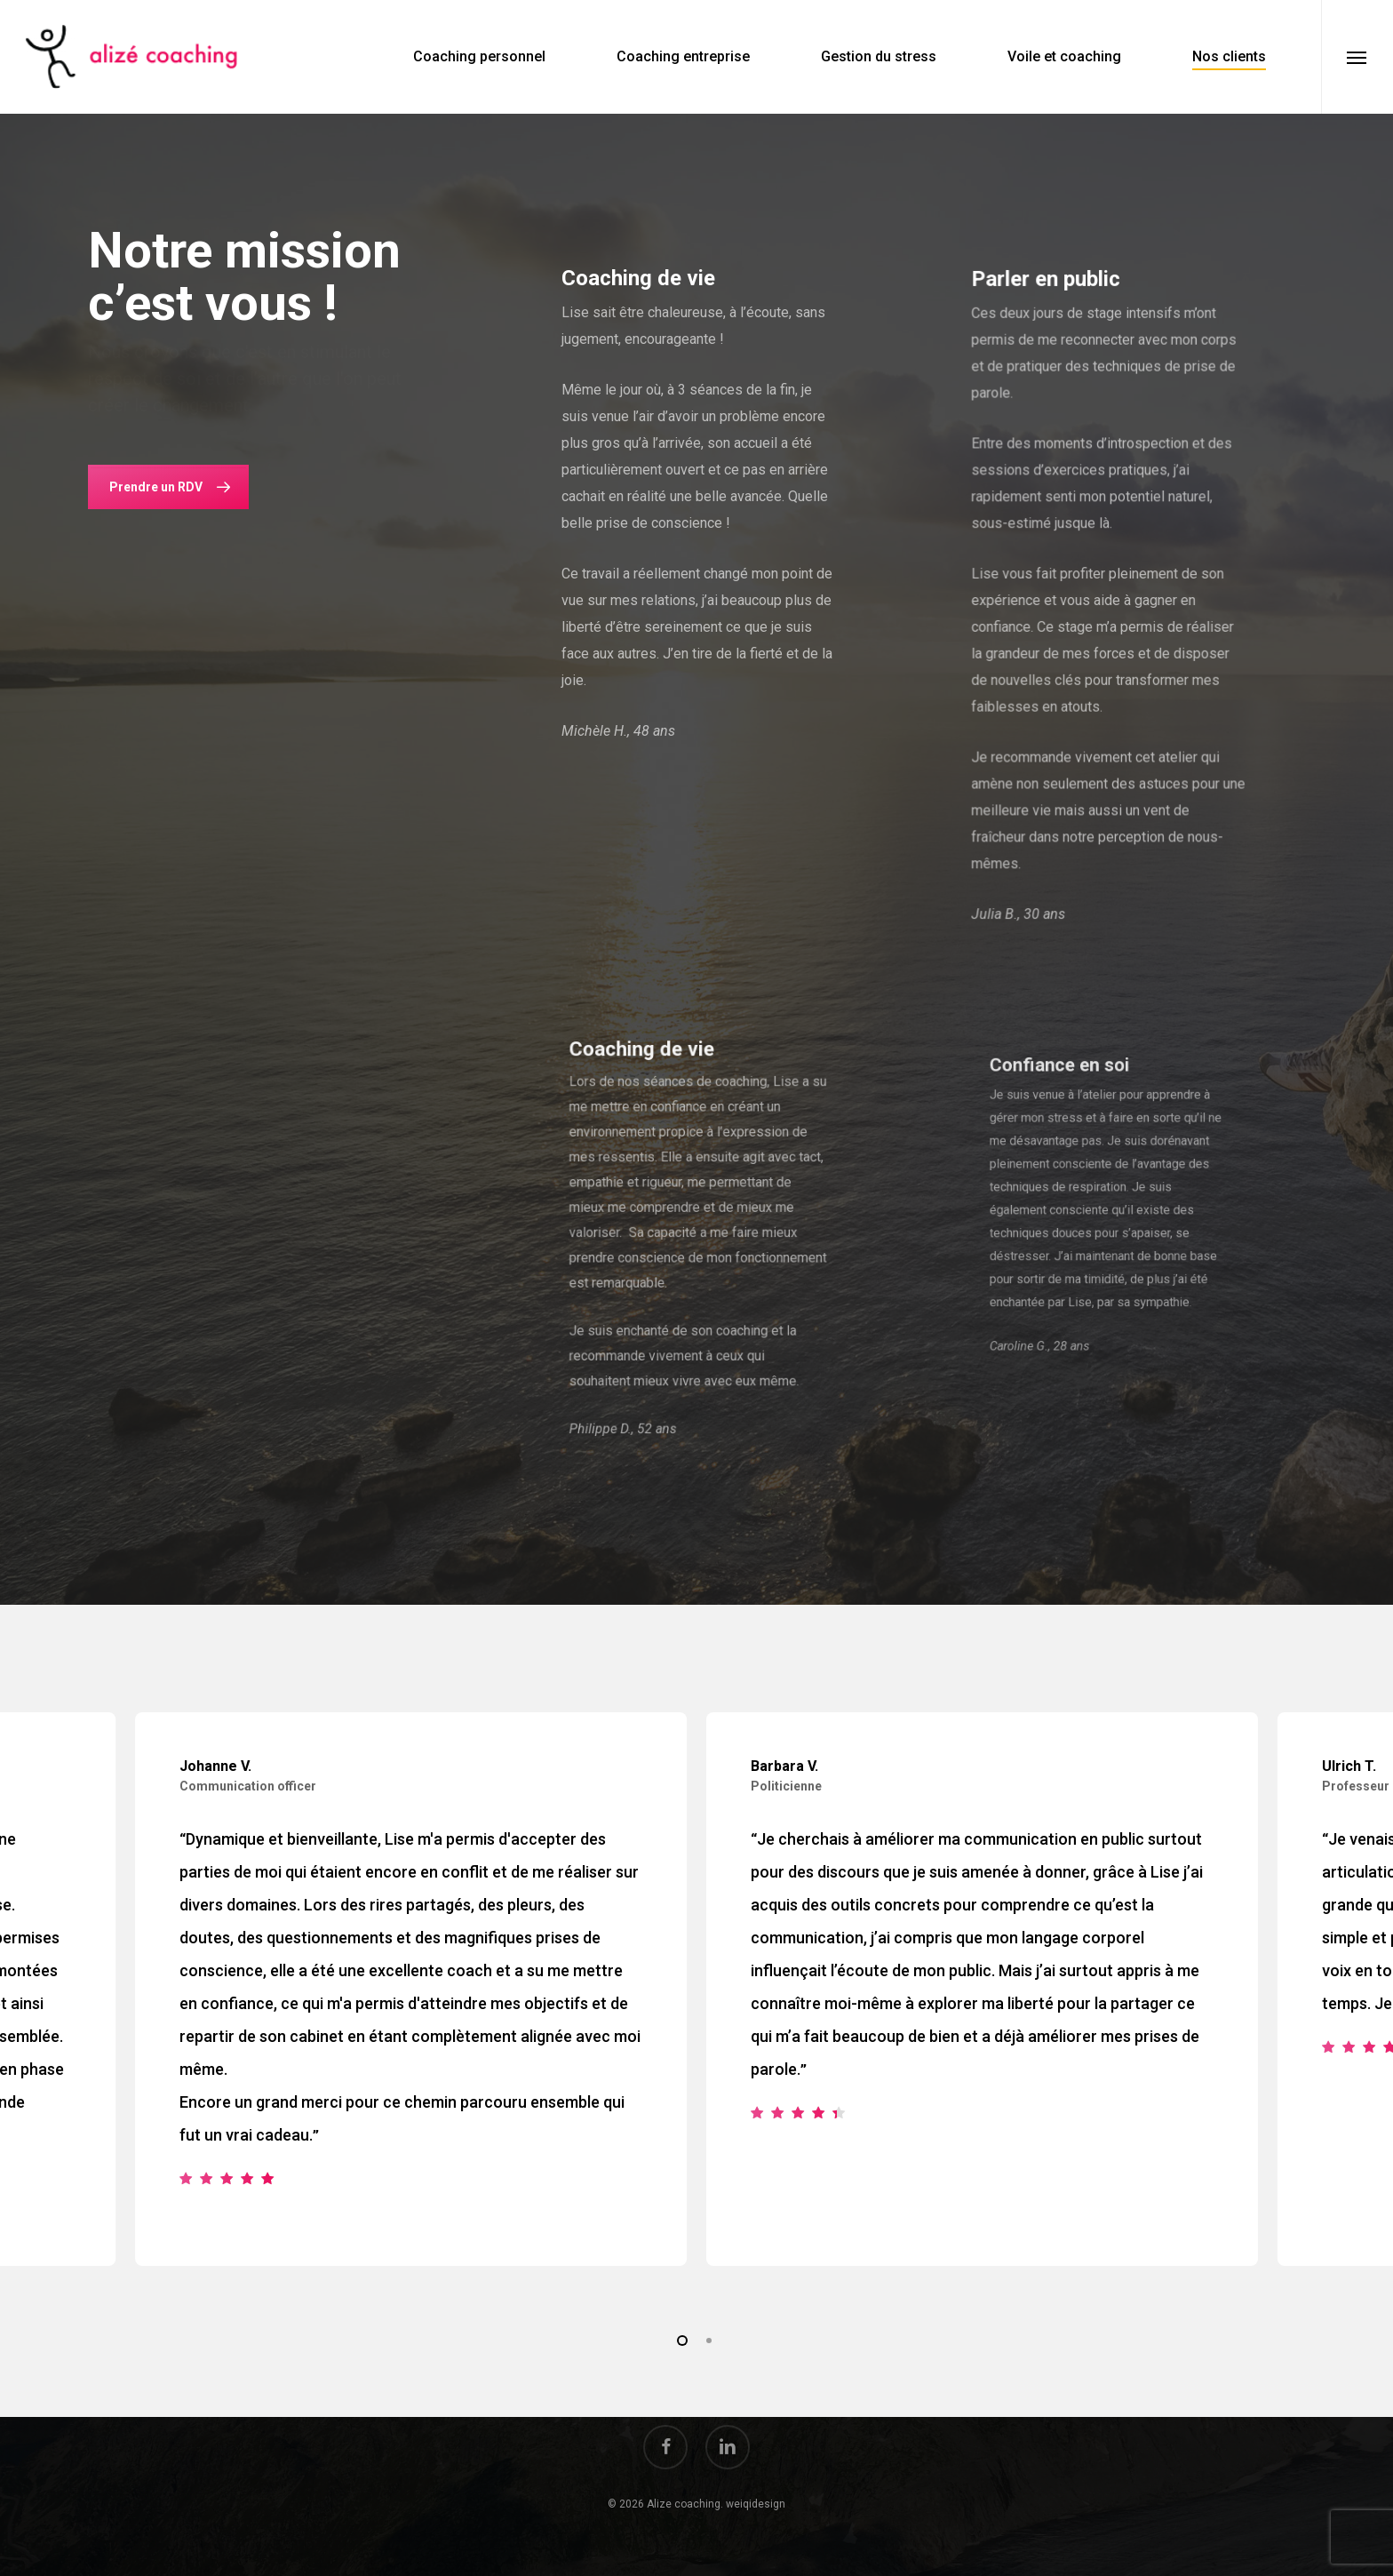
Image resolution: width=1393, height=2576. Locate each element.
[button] (1357, 57)
